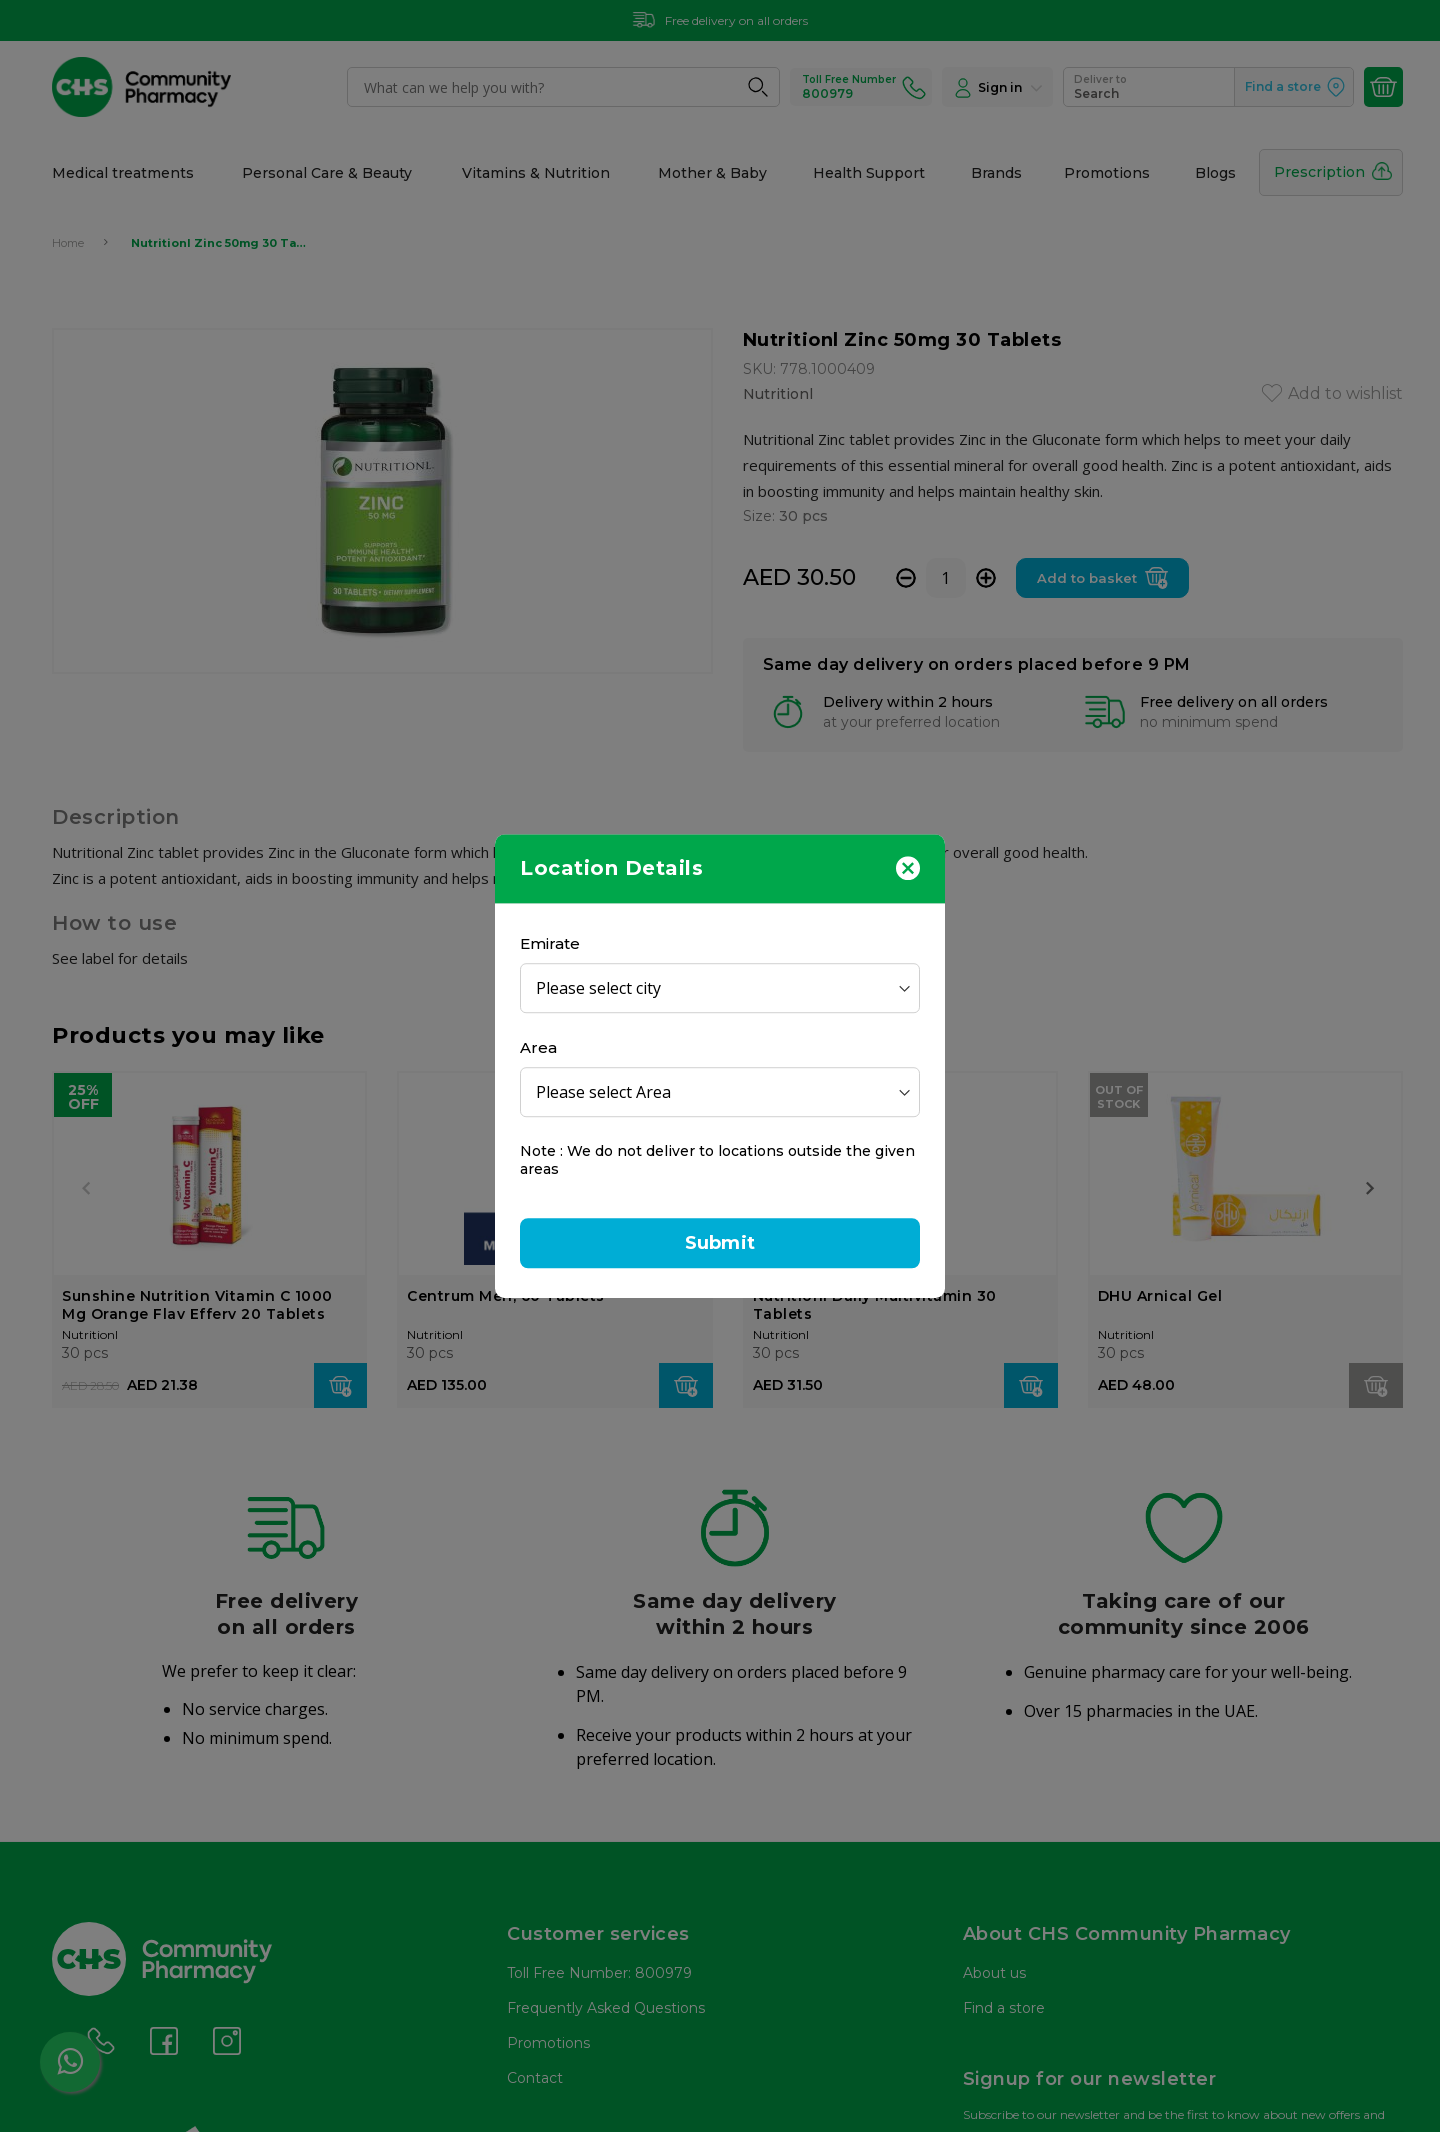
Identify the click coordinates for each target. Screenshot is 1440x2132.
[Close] (908, 867)
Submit (720, 1243)
